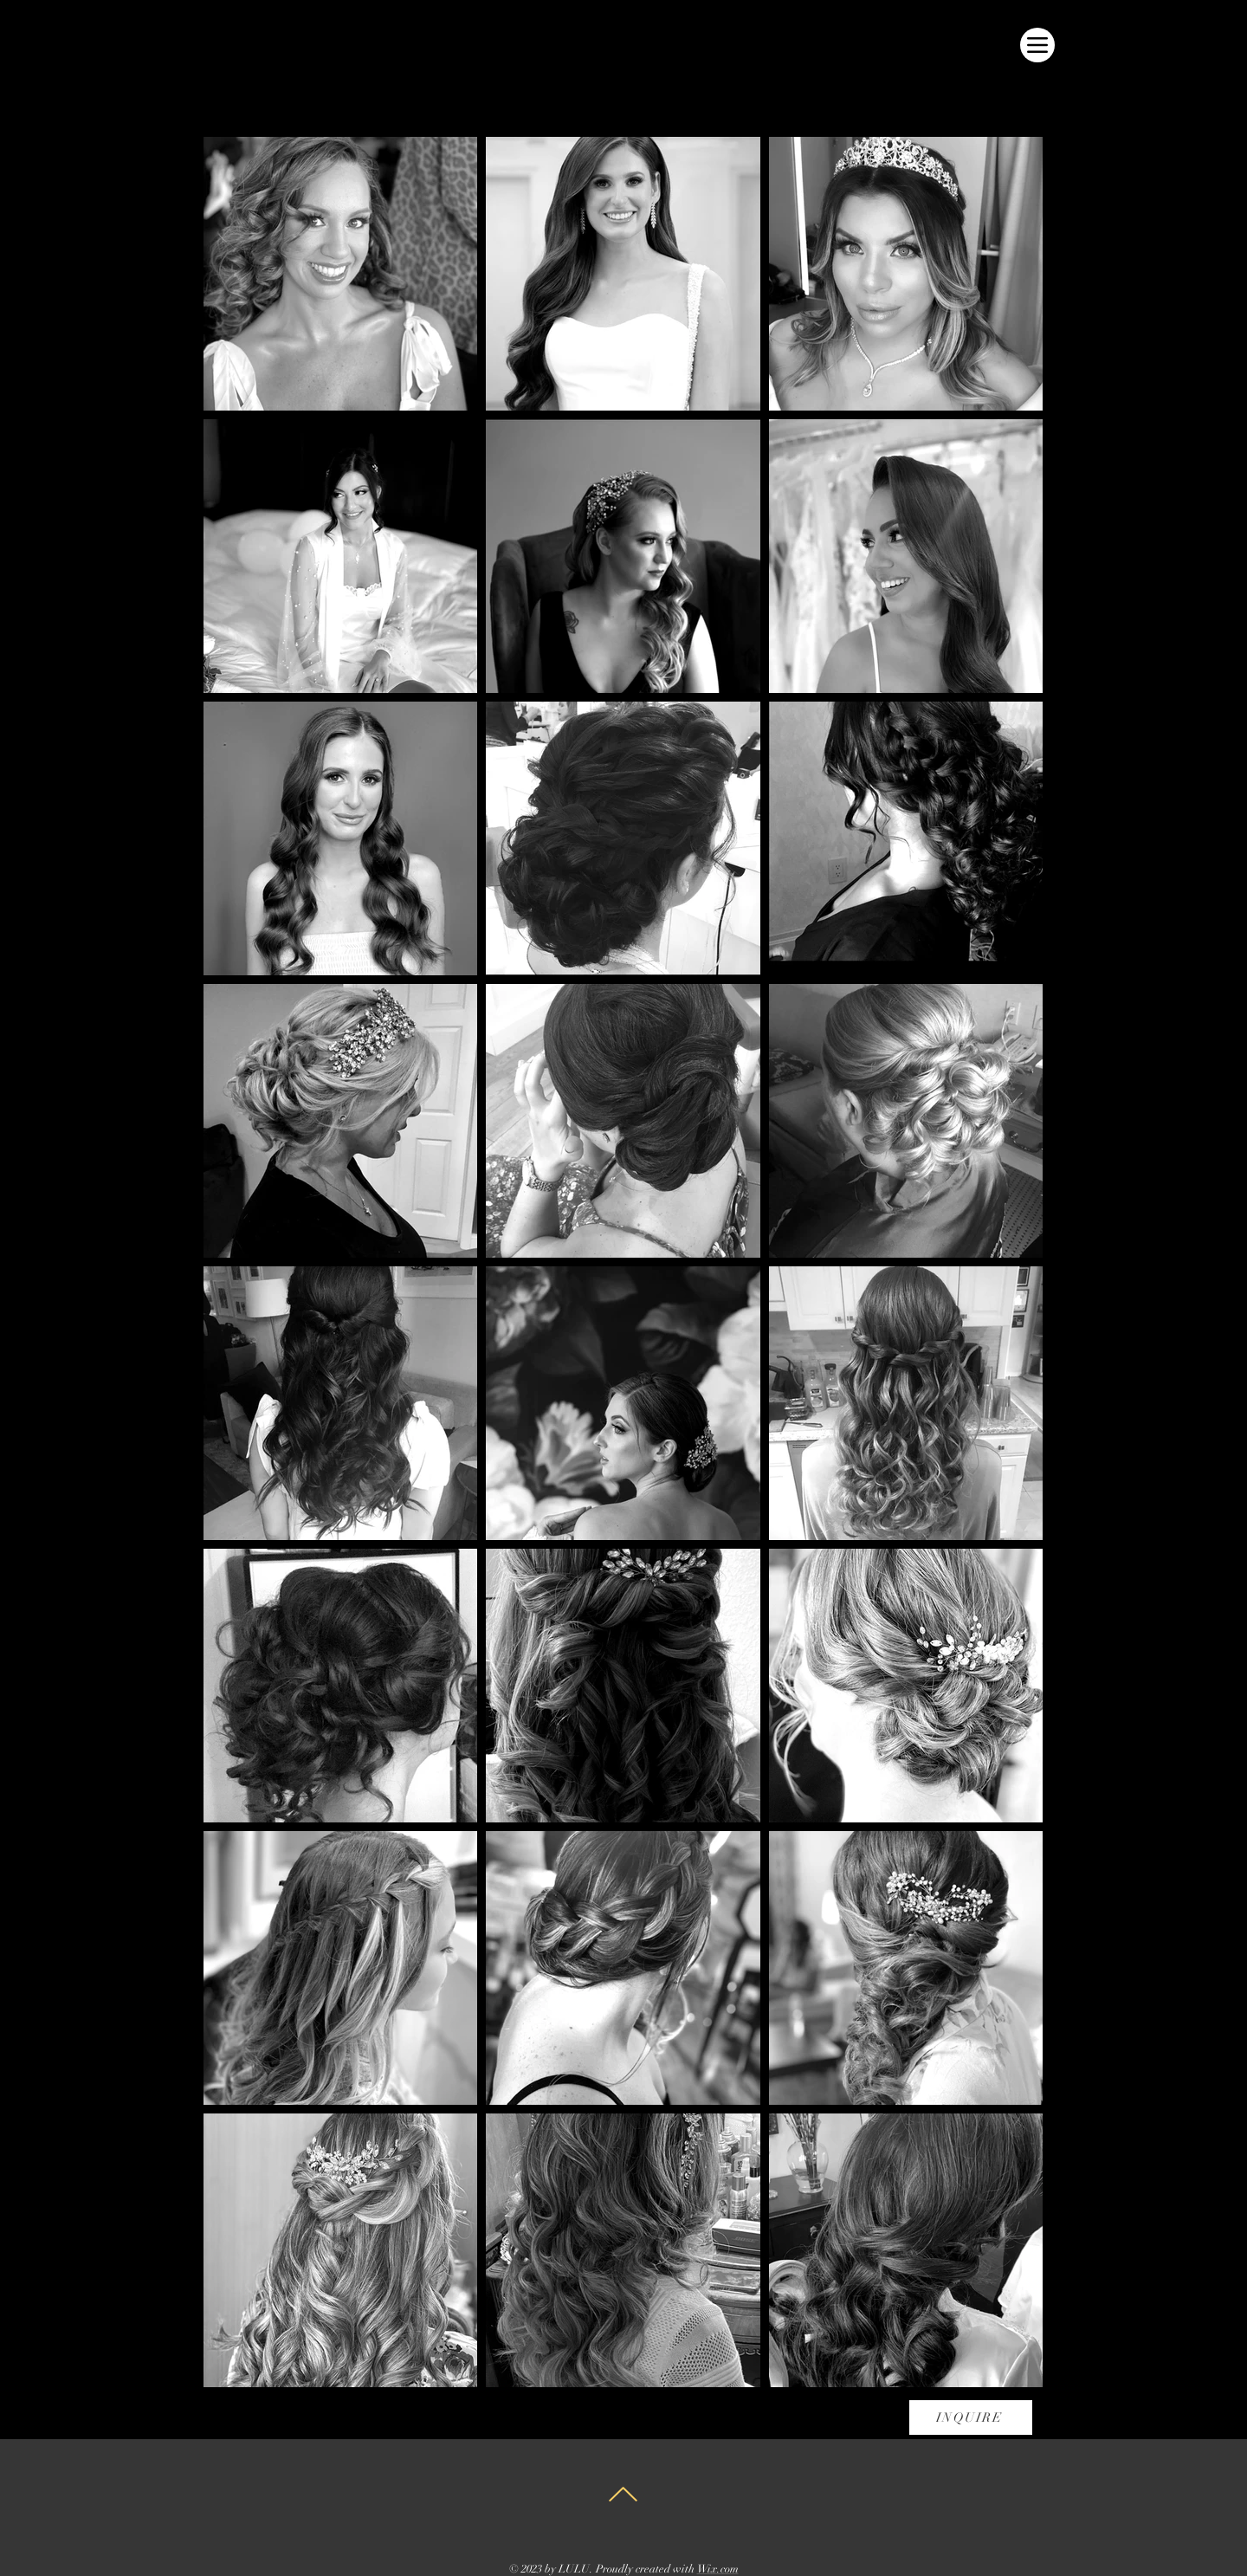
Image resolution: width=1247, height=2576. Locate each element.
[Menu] (1037, 45)
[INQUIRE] (970, 2417)
